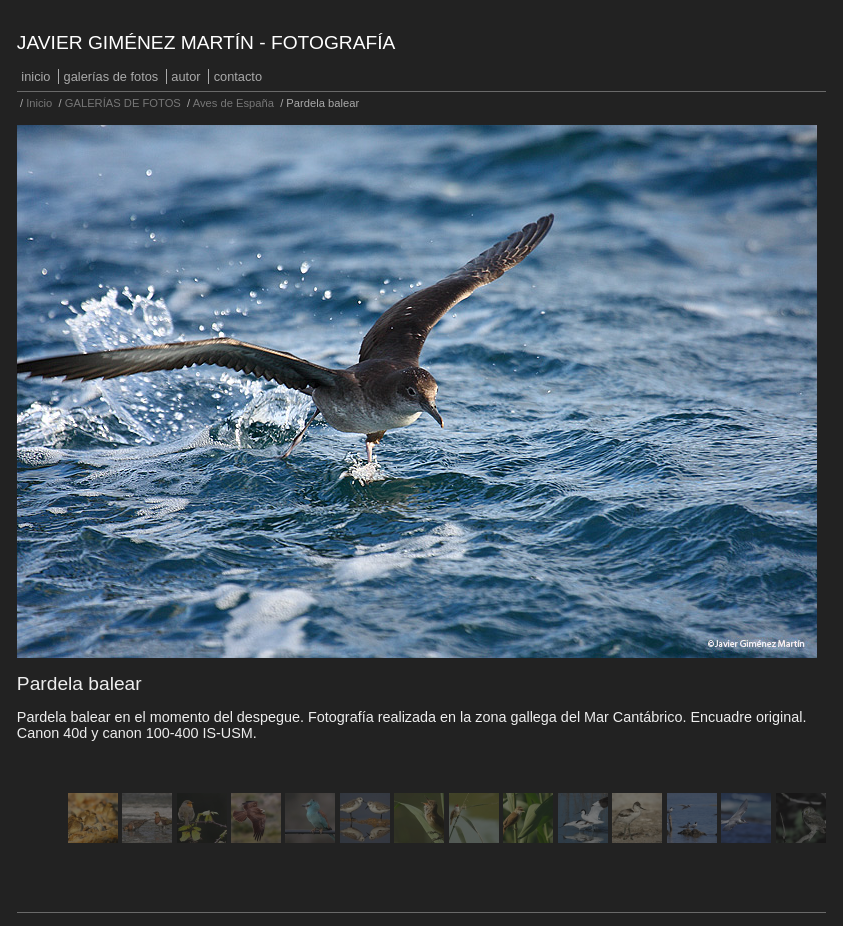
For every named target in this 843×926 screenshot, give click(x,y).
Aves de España (233, 103)
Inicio (35, 76)
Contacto (238, 76)
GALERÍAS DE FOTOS (111, 76)
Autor (185, 76)
